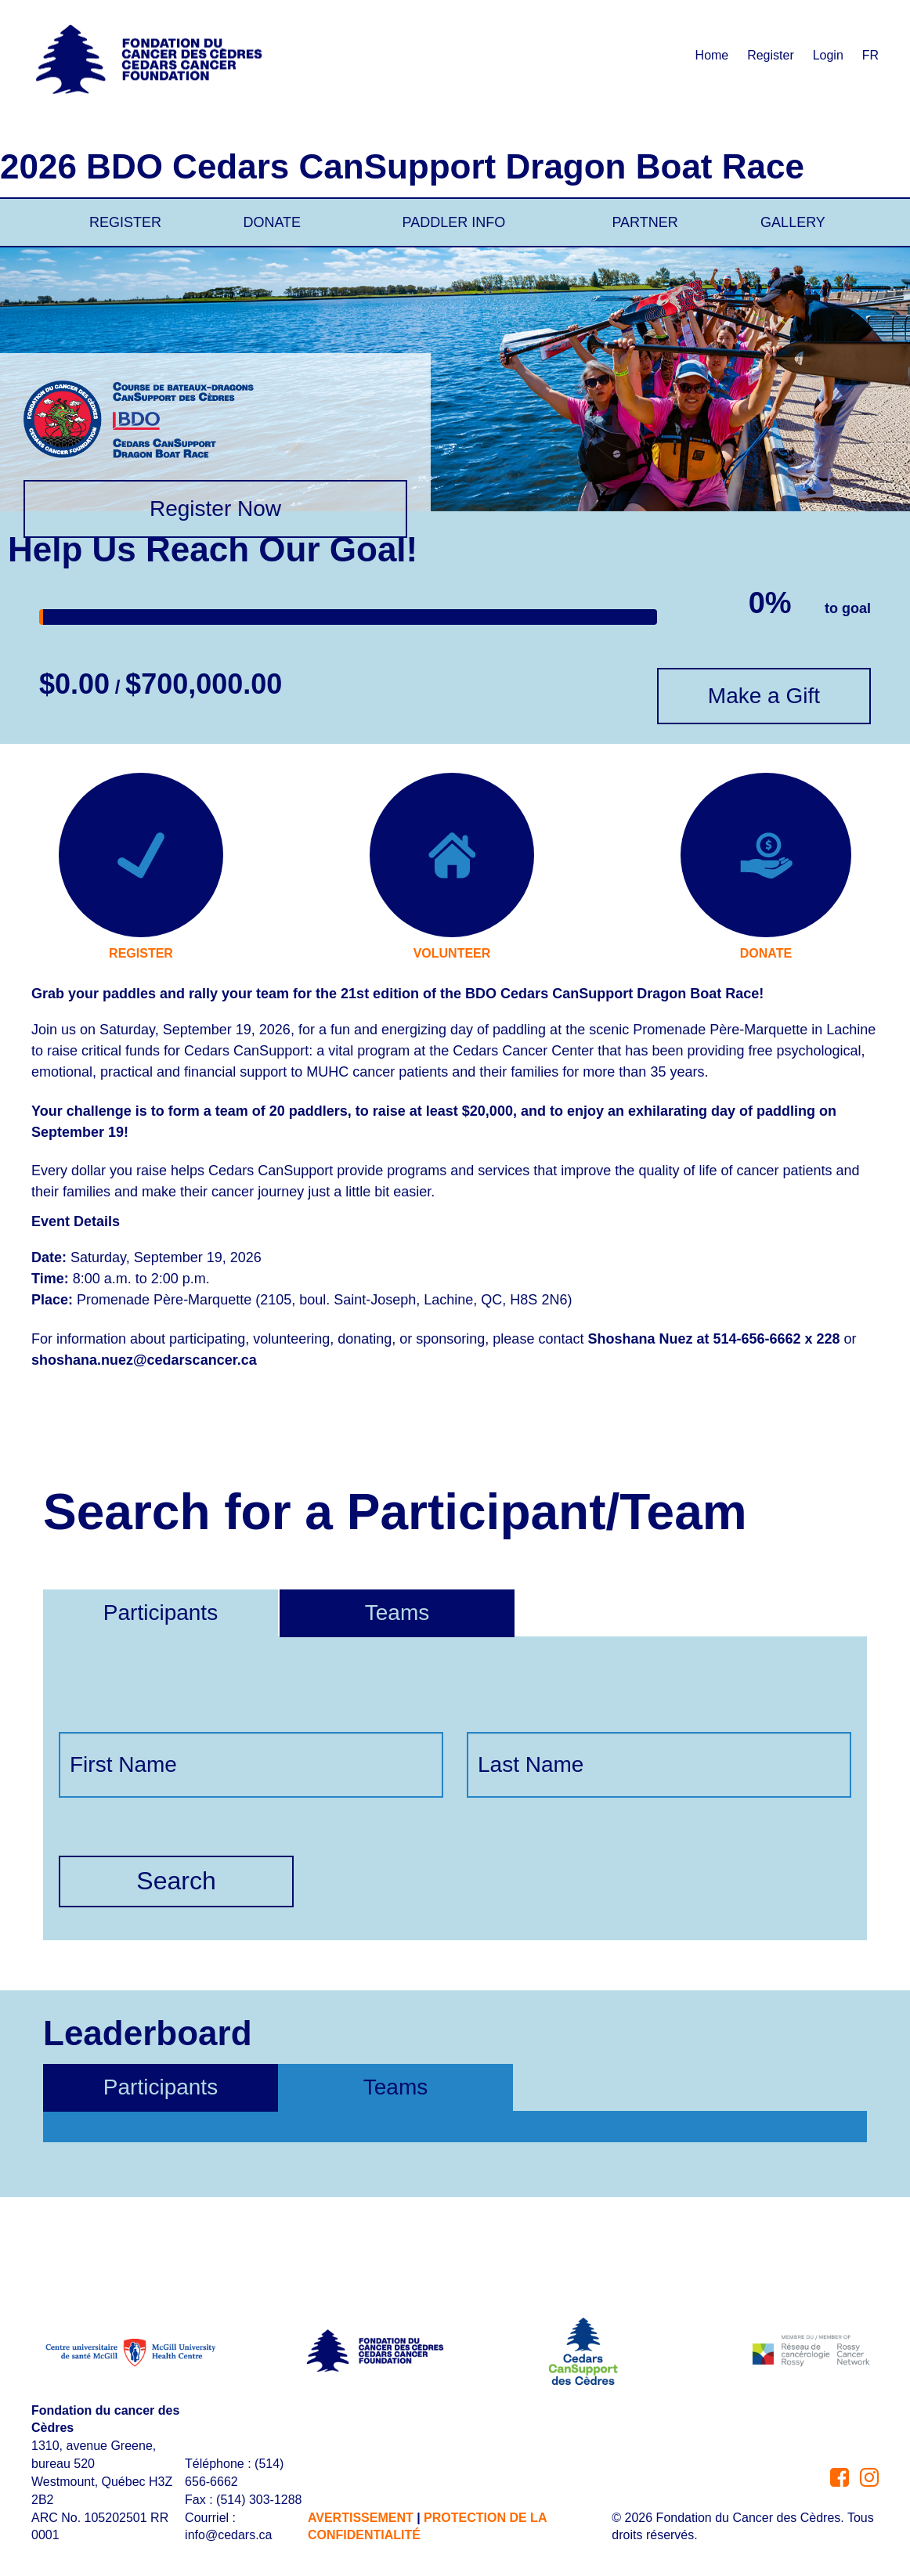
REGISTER (125, 222)
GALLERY (792, 222)
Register (770, 55)
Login (828, 55)
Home (712, 55)
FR (870, 55)
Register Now (215, 508)
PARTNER (644, 222)
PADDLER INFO (454, 222)
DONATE (272, 222)
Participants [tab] (160, 2087)
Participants (160, 1612)
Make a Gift (764, 696)
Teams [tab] (395, 2087)
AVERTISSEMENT (360, 2517)
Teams (397, 1612)
